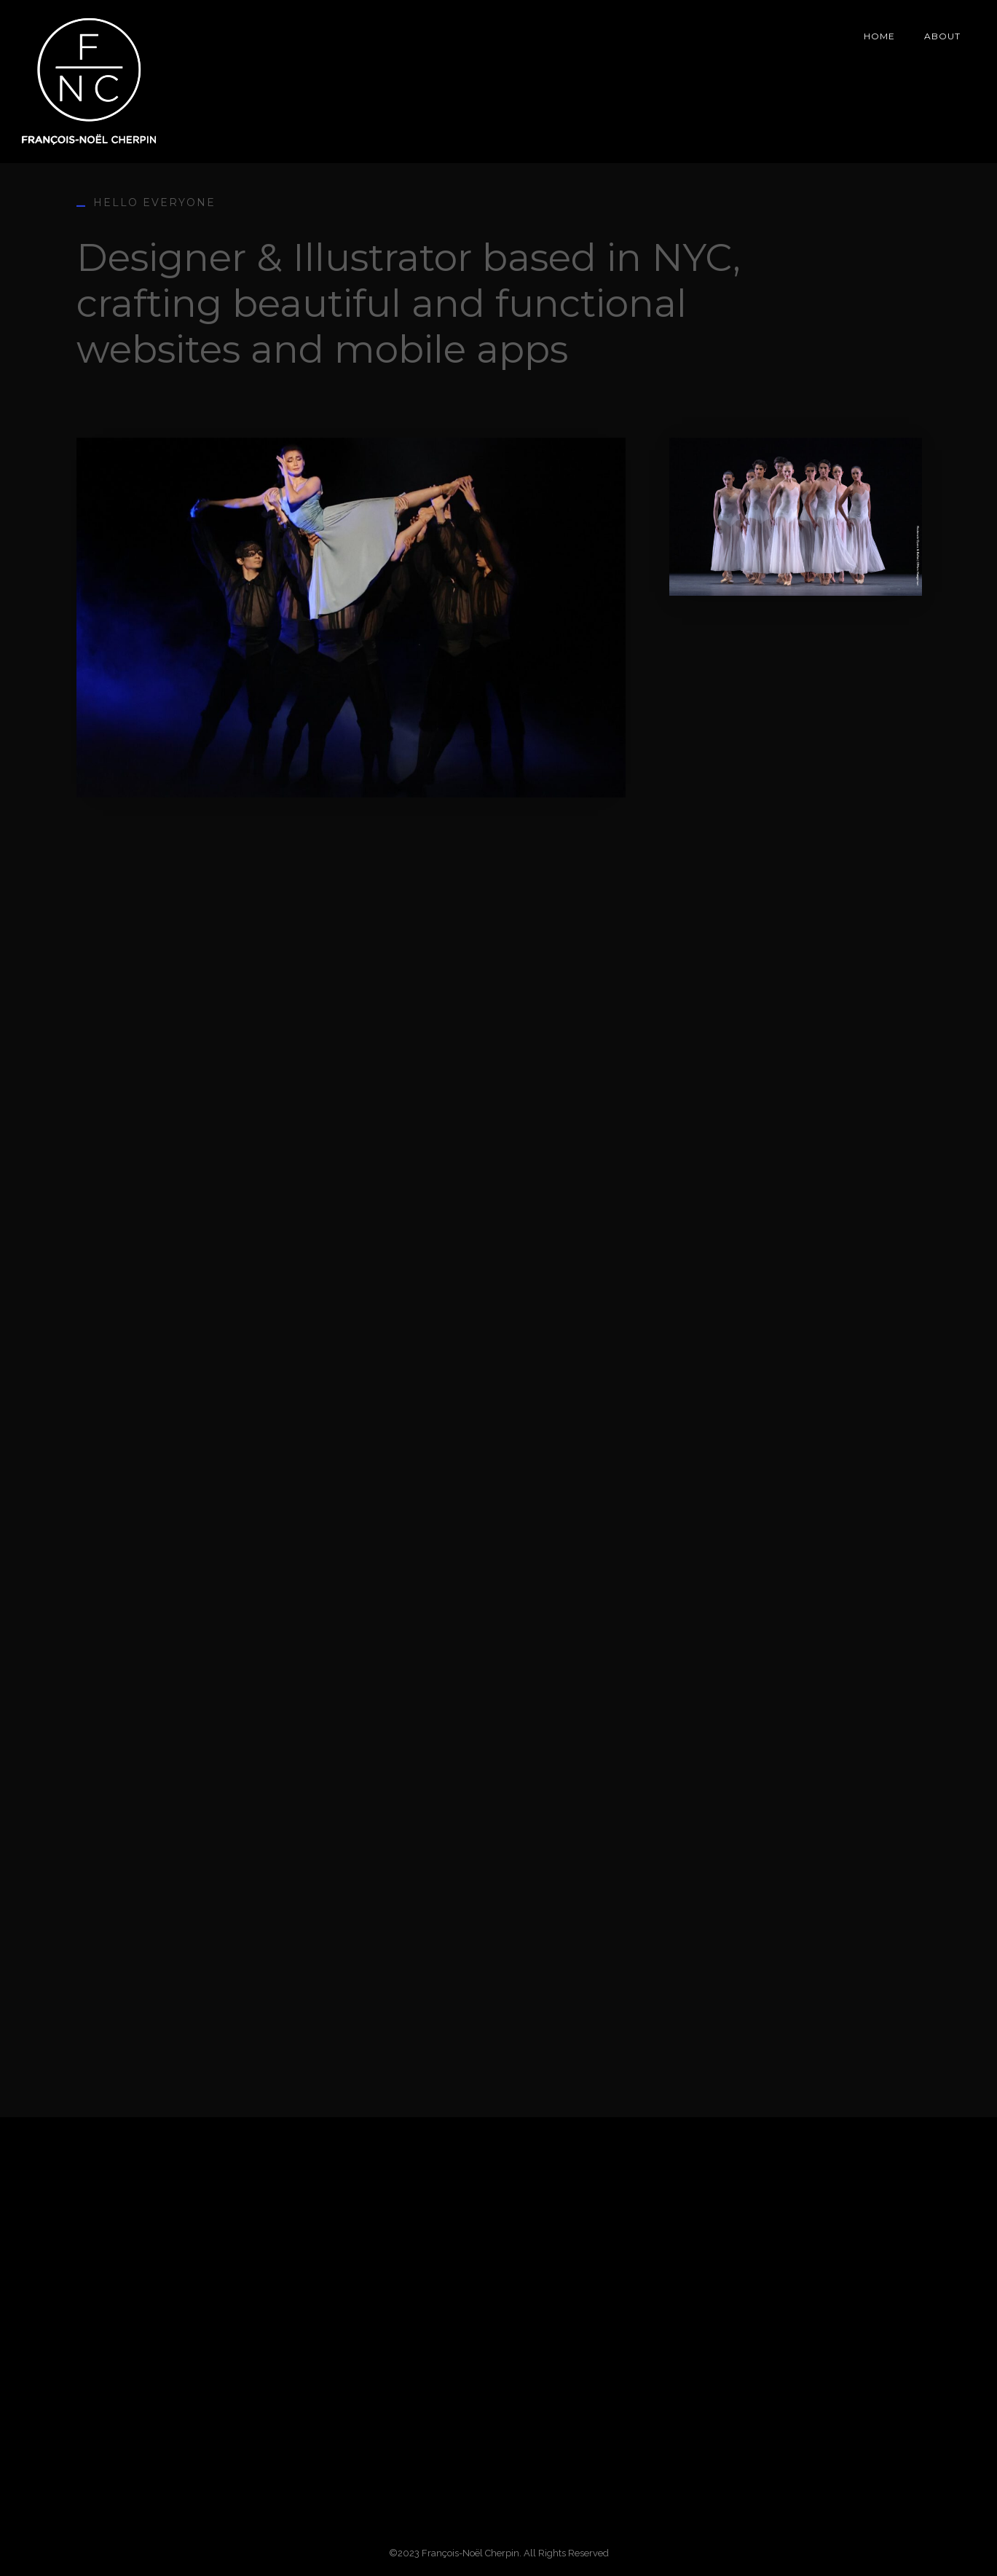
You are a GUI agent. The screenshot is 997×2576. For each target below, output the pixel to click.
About (942, 36)
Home (879, 36)
